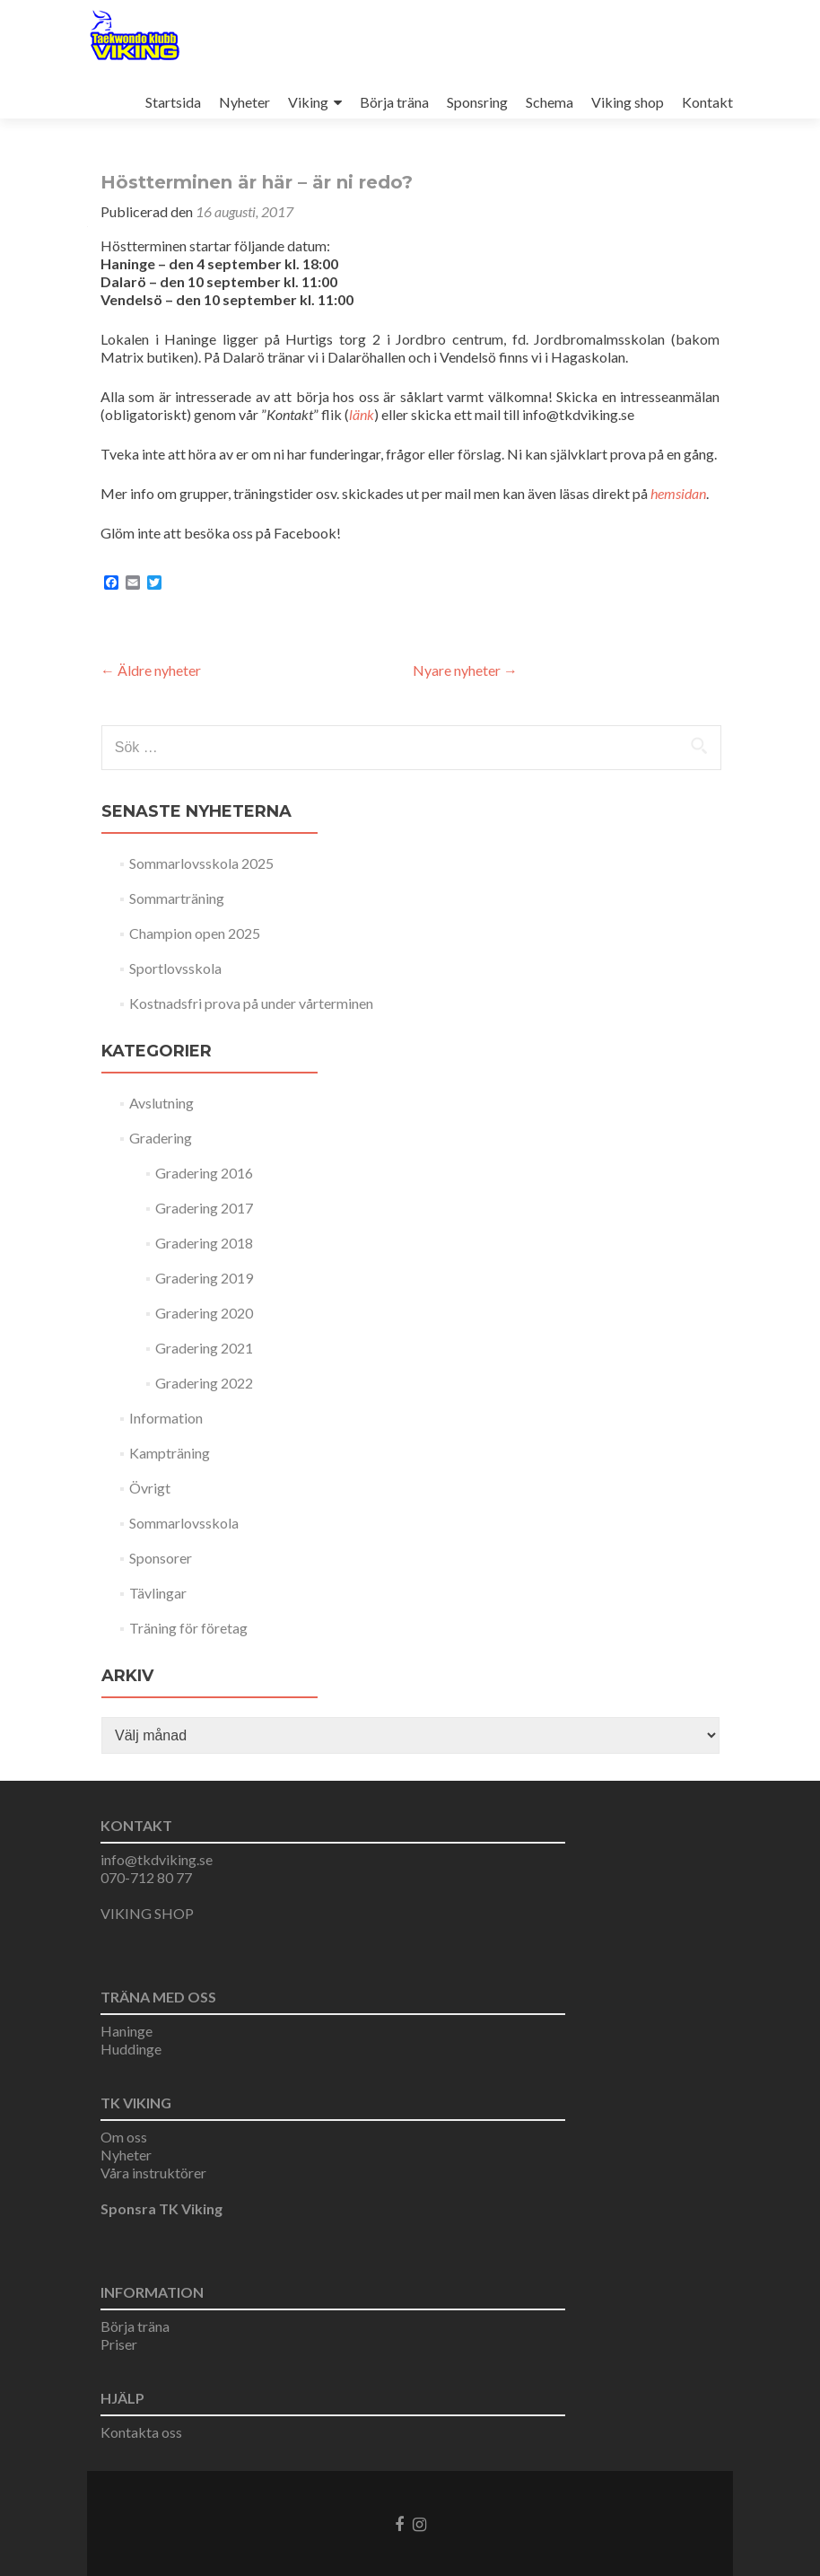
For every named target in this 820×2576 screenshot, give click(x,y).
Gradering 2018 (204, 1242)
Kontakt (707, 101)
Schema (549, 101)
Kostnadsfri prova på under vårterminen (251, 1003)
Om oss (123, 2136)
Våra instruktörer (153, 2172)
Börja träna (394, 101)
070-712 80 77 (146, 1877)
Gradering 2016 (204, 1172)
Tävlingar (158, 1592)
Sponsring (477, 101)
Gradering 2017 (204, 1207)
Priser (118, 2344)
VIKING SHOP (147, 1913)
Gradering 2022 (204, 1382)
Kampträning (169, 1452)
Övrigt (149, 1487)
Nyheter (244, 101)
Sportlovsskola (175, 968)
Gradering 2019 (204, 1277)
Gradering (160, 1137)
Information (166, 1417)
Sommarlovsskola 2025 (201, 863)
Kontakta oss (141, 2431)
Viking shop (627, 101)
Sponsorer (160, 1557)
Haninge (126, 2030)
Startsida (173, 101)
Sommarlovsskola (184, 1522)
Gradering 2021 (204, 1347)
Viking (308, 101)
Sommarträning (176, 898)
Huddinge (130, 2048)
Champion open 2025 (194, 933)
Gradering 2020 (204, 1312)
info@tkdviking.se (156, 1859)
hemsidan (678, 493)
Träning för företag (188, 1627)
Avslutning (161, 1102)
